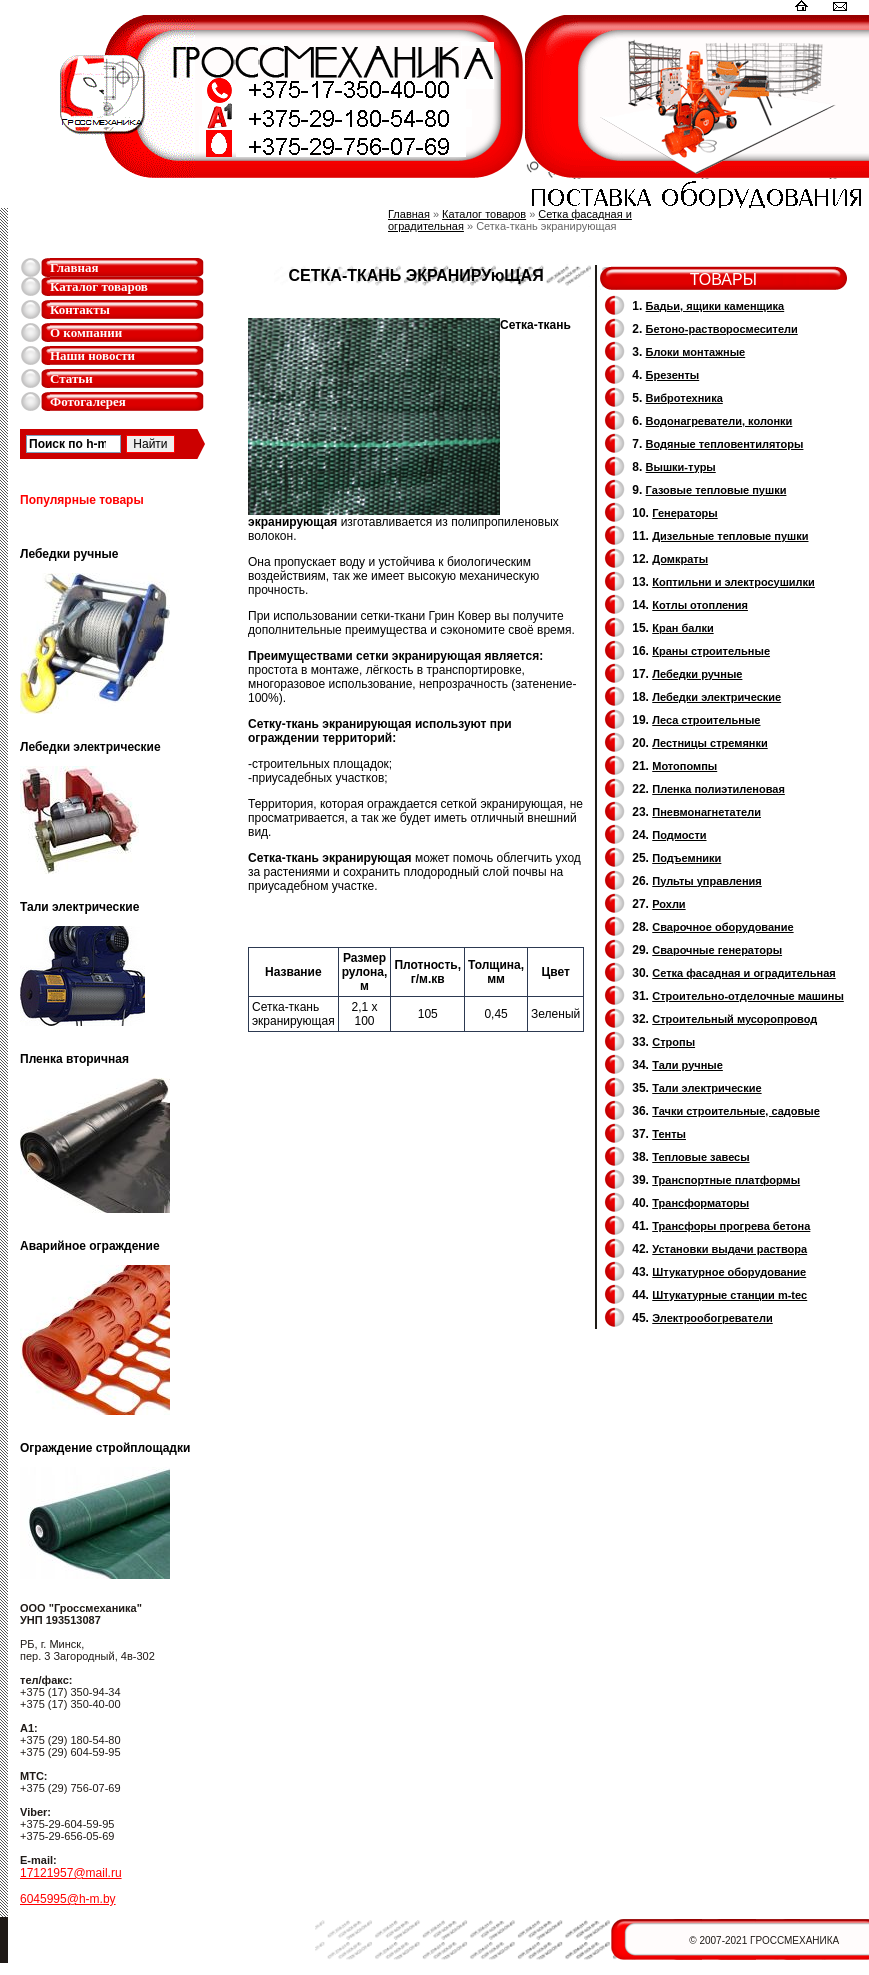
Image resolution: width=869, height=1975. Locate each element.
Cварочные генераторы (717, 950)
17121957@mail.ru (71, 1873)
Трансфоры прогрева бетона (731, 1226)
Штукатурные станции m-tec (729, 1295)
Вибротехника (684, 398)
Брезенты (673, 375)
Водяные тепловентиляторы (725, 444)
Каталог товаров (99, 286)
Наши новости (92, 355)
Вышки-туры (681, 467)
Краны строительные (711, 651)
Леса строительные (706, 720)
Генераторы (684, 513)
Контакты (80, 309)
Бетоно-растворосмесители (722, 329)
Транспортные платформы (726, 1180)
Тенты (669, 1134)
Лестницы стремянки (709, 743)
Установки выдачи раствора (729, 1249)
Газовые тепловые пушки (716, 490)
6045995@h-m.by (68, 1899)
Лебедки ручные (697, 674)
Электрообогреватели (712, 1318)
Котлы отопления (700, 605)
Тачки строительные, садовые (736, 1111)
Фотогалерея (88, 401)
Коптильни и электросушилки (733, 582)
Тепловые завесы (700, 1157)
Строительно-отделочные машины (748, 996)
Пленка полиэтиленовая (718, 789)
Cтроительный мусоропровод (734, 1019)
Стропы (673, 1042)
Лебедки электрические (716, 697)
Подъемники (686, 858)
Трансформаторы (700, 1203)
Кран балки (682, 628)
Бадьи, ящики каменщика (715, 306)
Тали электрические (706, 1088)
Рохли (668, 904)
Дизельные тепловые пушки (730, 536)
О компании (86, 332)
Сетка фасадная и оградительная (743, 973)
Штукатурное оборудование (729, 1272)
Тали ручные (687, 1065)
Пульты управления (707, 881)
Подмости (679, 835)
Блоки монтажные (696, 352)
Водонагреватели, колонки (719, 421)
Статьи (71, 378)
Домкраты (680, 559)
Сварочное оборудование (722, 927)
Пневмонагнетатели (706, 812)
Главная (74, 267)
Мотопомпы (684, 766)
